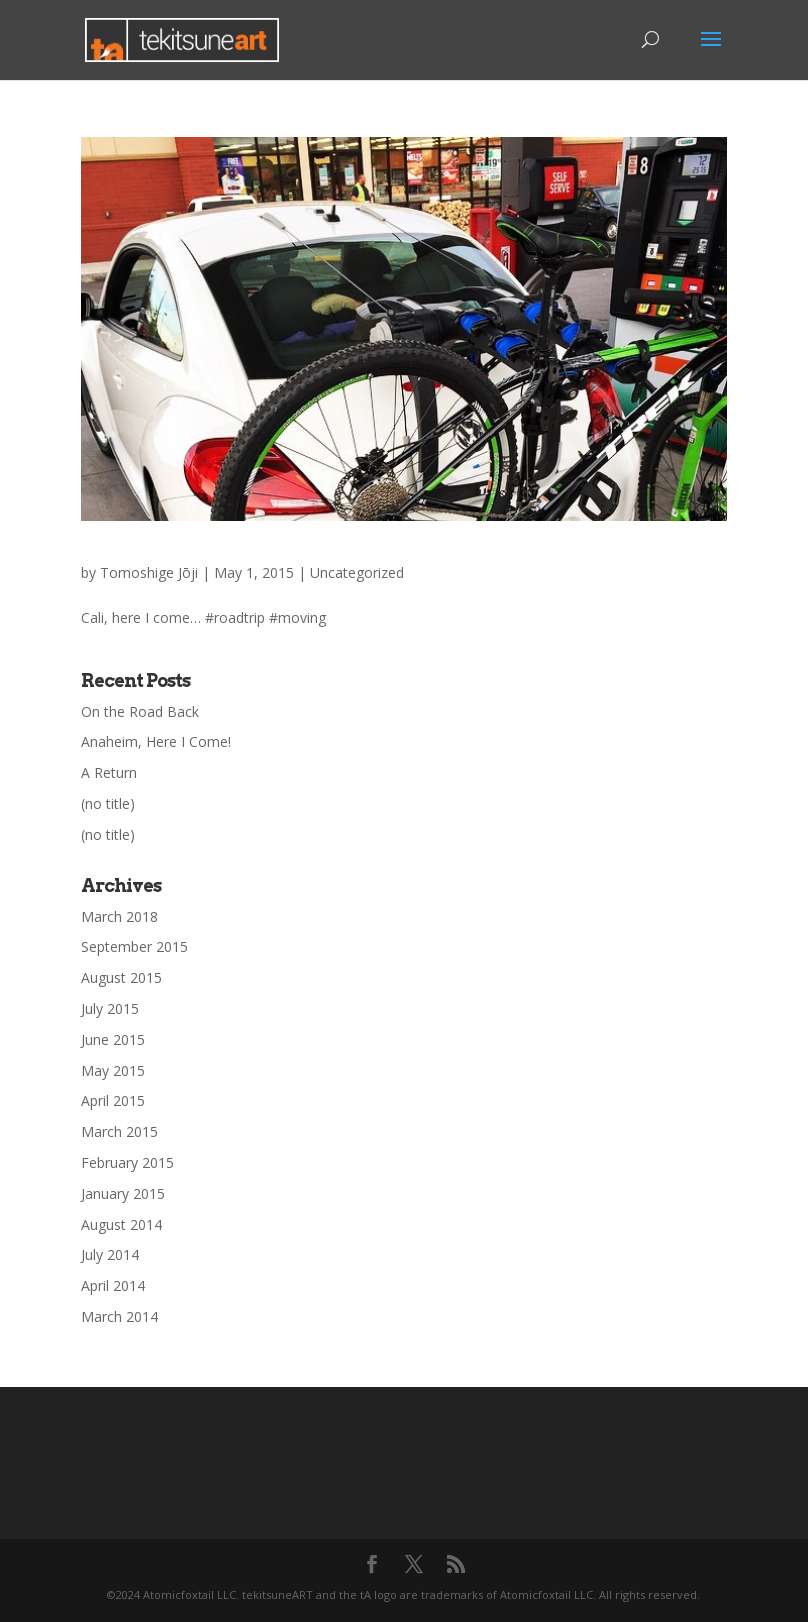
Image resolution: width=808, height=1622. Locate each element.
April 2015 (113, 1100)
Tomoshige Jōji (149, 572)
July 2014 (110, 1254)
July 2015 (110, 1008)
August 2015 (121, 977)
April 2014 (113, 1285)
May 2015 (113, 1070)
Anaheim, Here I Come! (156, 741)
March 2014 (119, 1316)
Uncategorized (357, 572)
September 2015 (134, 946)
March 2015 (119, 1131)
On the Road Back (140, 711)
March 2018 (119, 916)
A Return (109, 772)
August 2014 (121, 1224)
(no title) (108, 803)
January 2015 (123, 1193)
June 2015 (113, 1039)
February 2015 (127, 1162)
